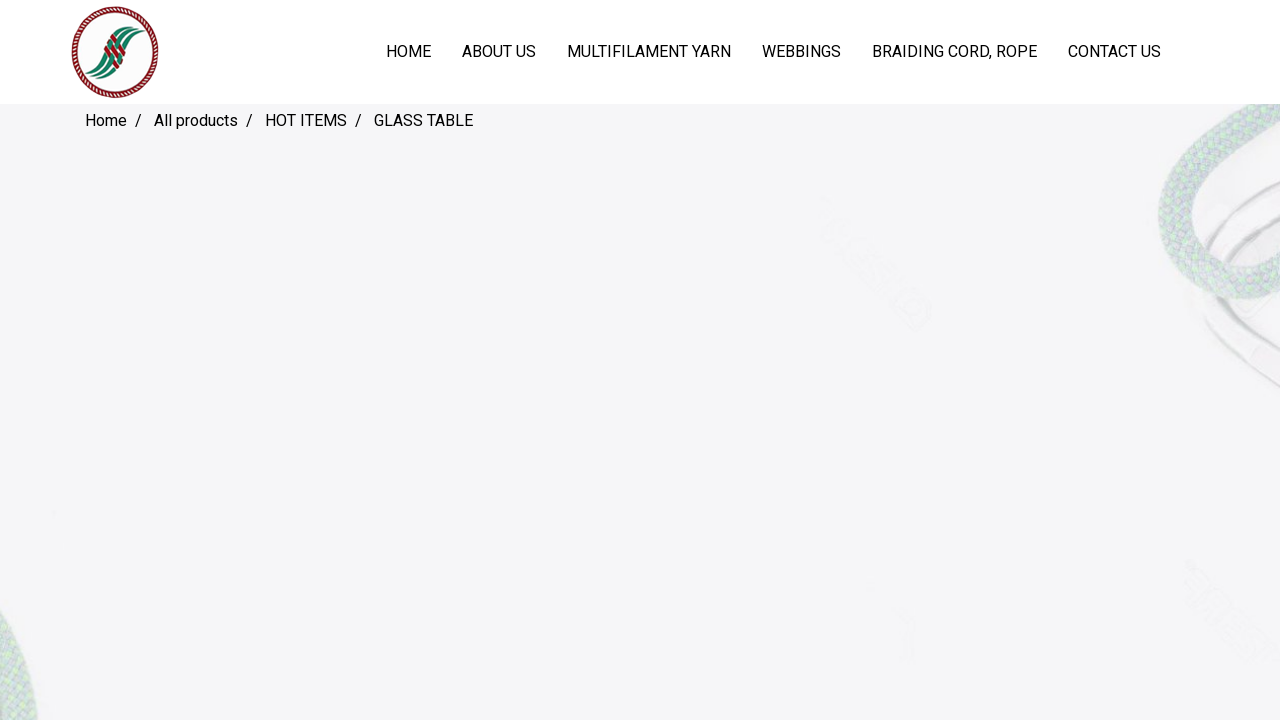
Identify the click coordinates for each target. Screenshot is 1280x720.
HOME (408, 51)
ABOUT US (499, 51)
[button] (1194, 52)
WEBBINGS (801, 51)
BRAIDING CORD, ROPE (954, 51)
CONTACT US (1114, 51)
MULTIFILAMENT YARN (649, 51)
